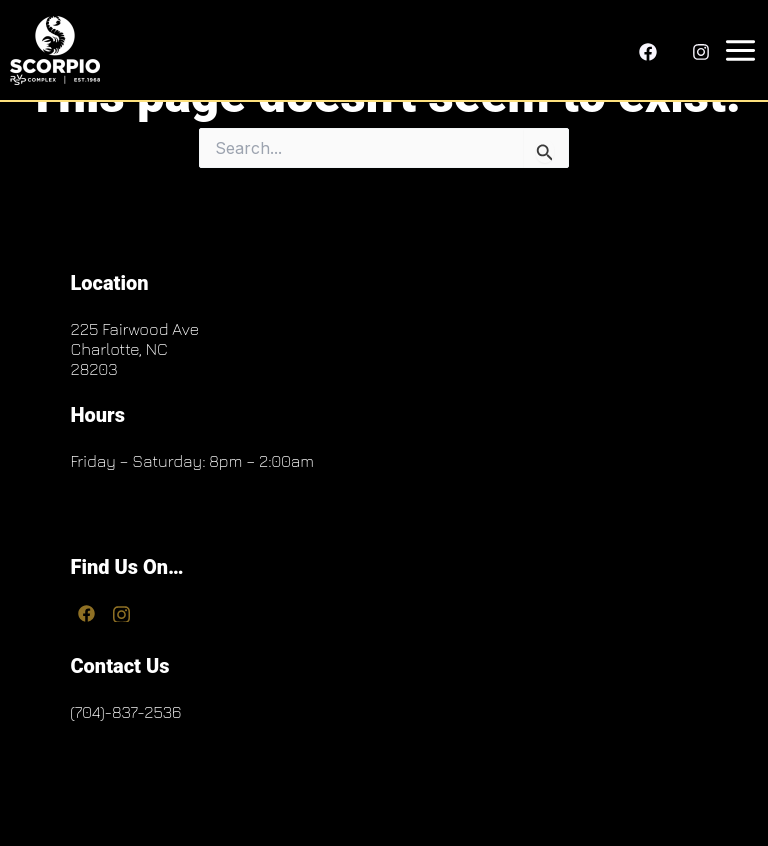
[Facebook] (648, 52)
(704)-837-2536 (125, 712)
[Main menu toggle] (736, 50)
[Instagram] (701, 52)
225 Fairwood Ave (134, 329)
